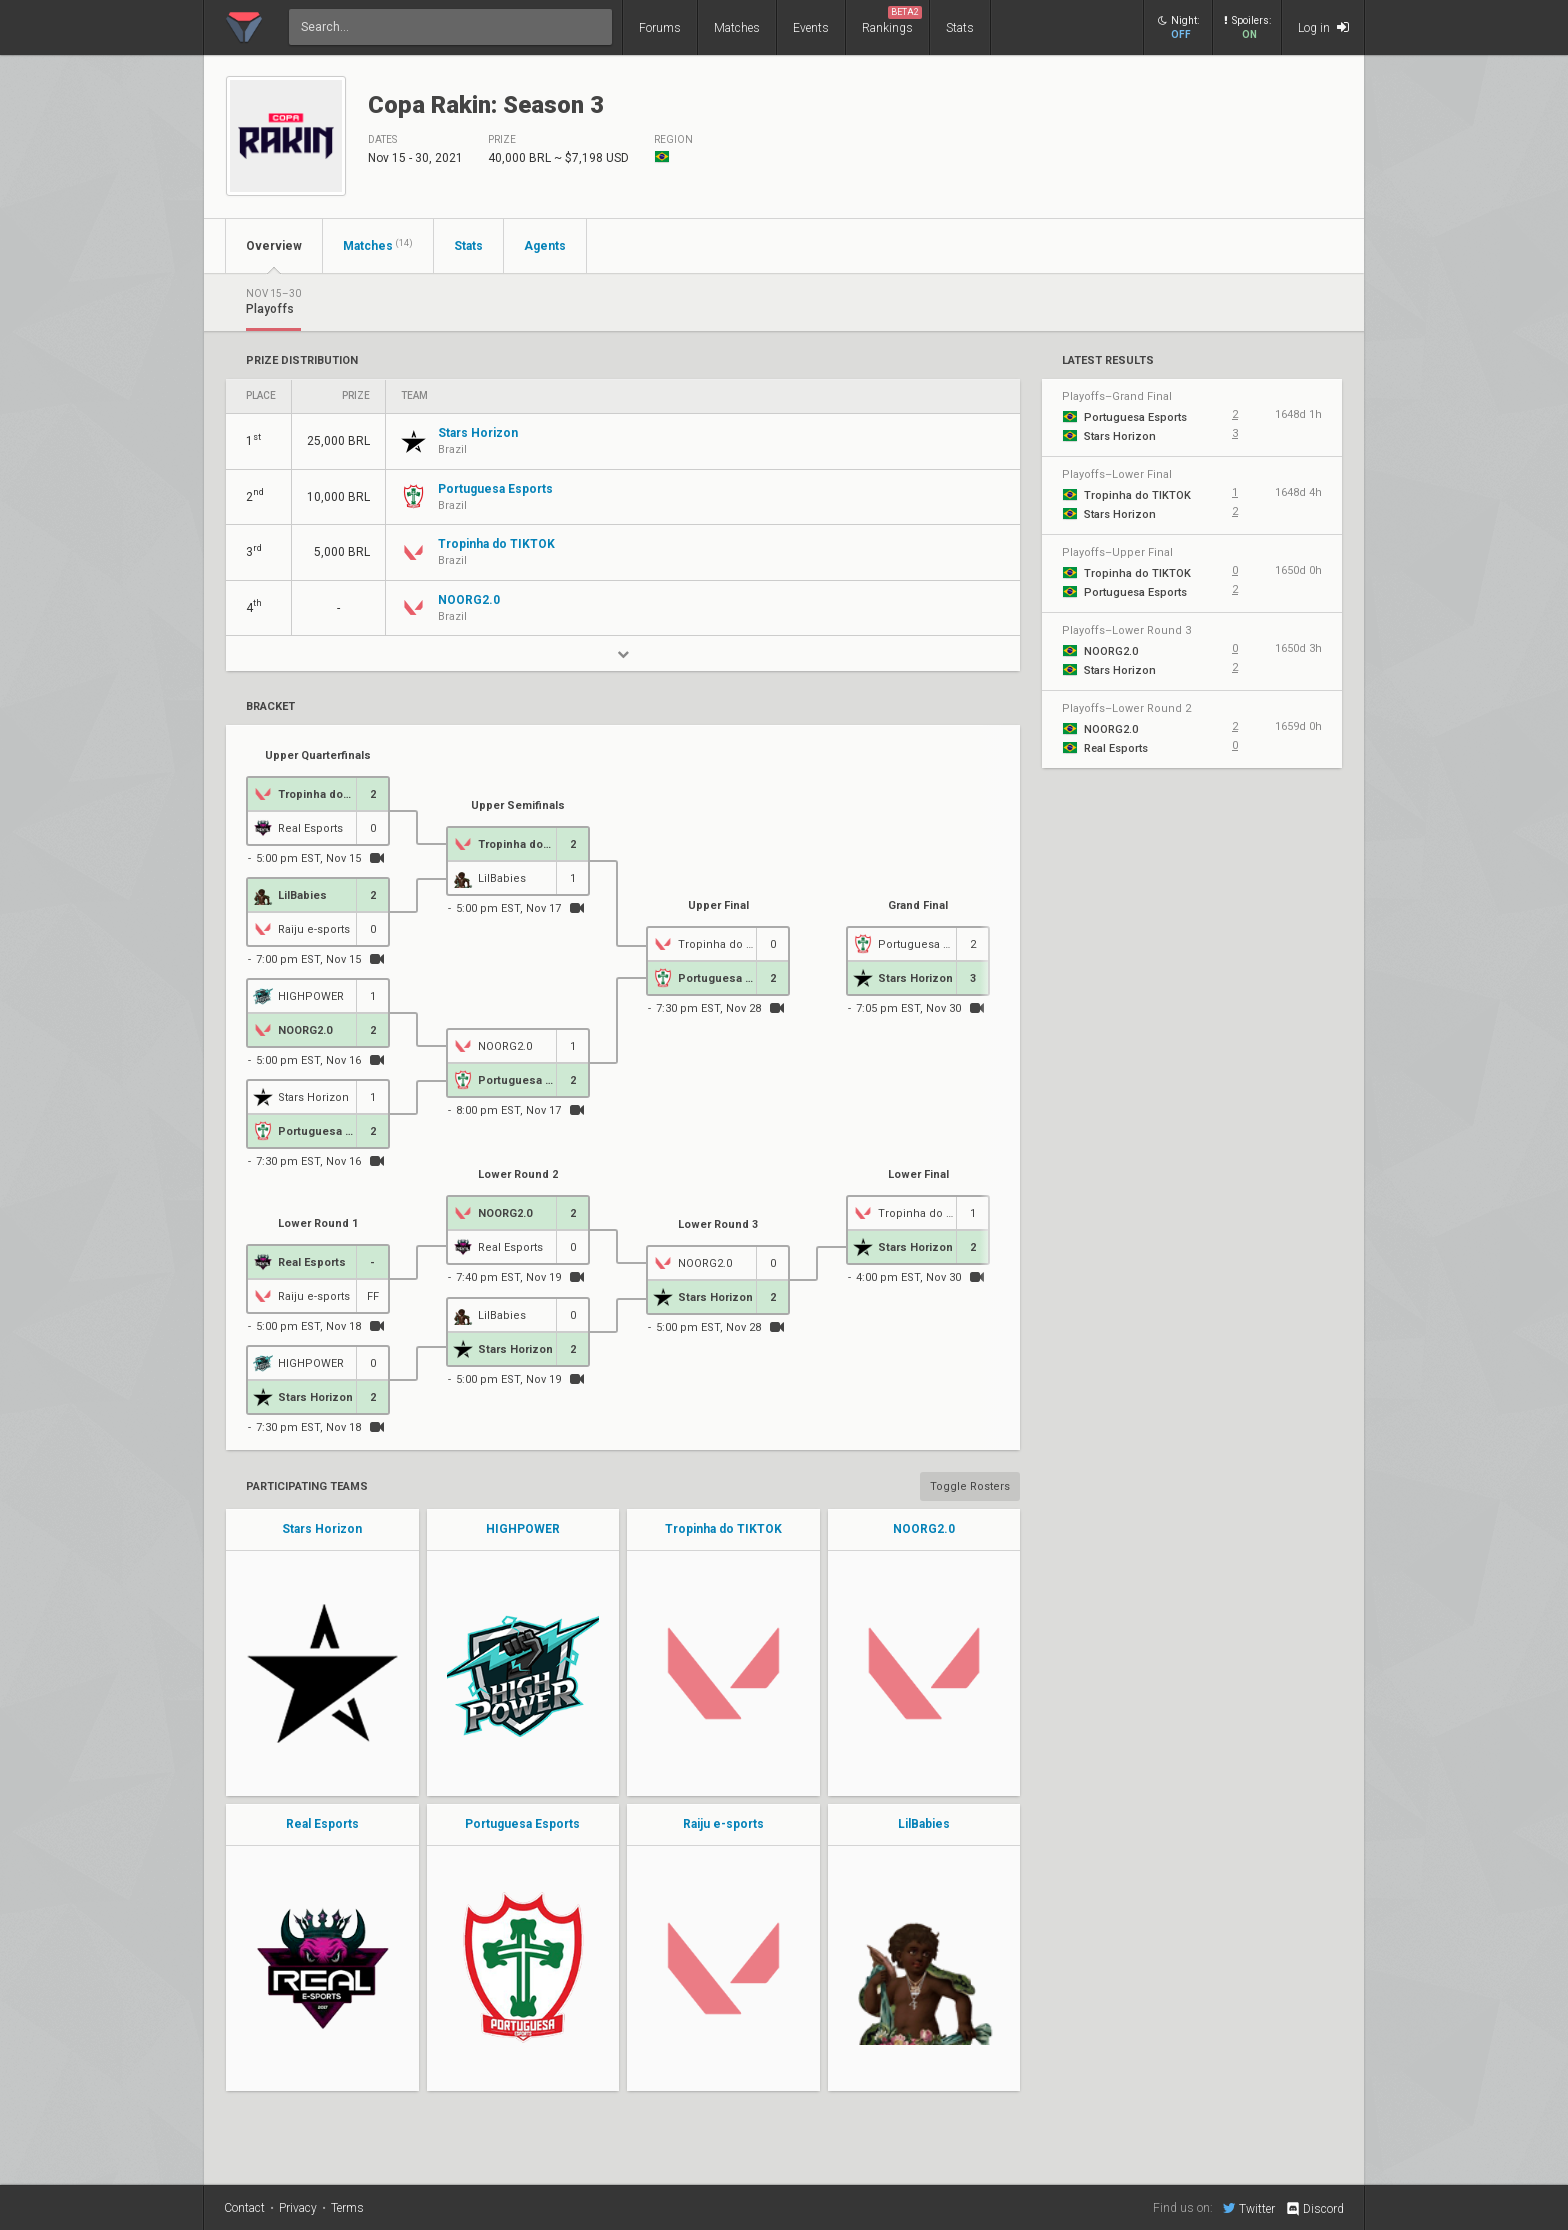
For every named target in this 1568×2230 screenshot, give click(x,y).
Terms (347, 2208)
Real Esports (322, 1824)
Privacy (298, 2208)
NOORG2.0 (924, 1529)
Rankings (892, 20)
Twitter (1249, 2208)
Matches (737, 28)
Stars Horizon (322, 1529)
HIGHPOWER (523, 1529)
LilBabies (924, 1824)
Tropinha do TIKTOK (723, 1529)
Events (811, 28)
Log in (1323, 27)
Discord (1314, 2209)
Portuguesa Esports (522, 1824)
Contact (244, 2208)
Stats (960, 28)
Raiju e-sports (723, 1824)
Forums (660, 28)
